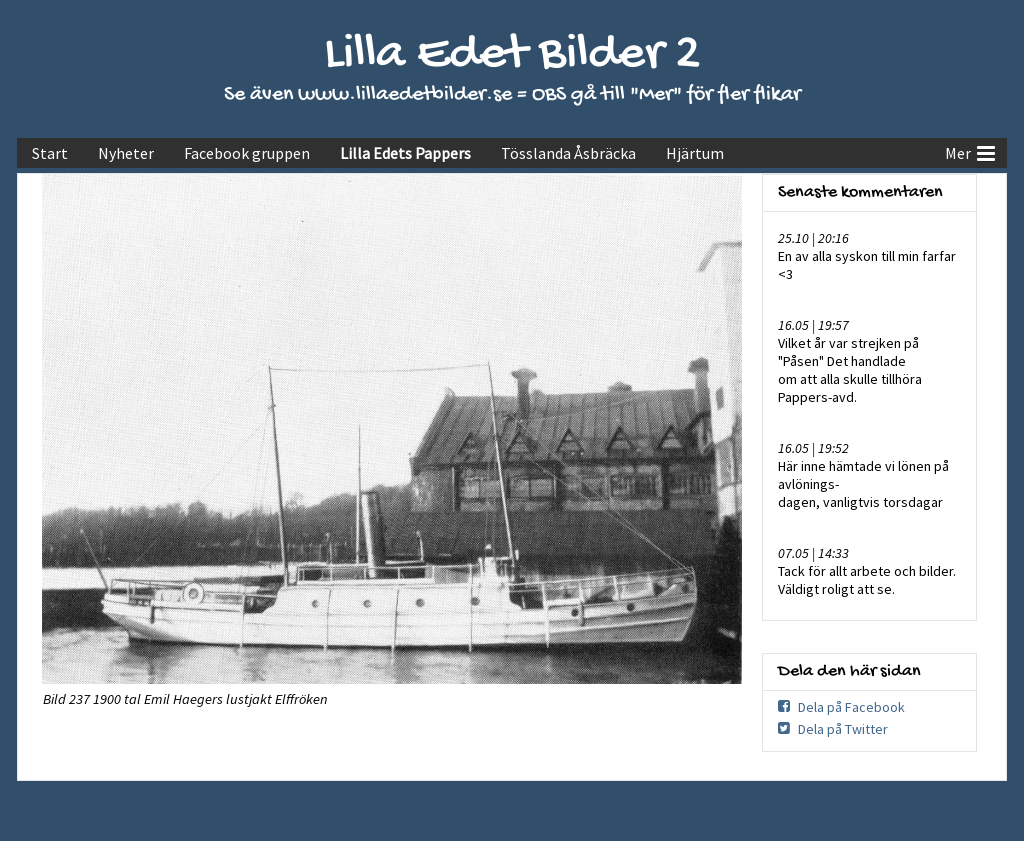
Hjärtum (695, 153)
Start (50, 153)
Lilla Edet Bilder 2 (512, 55)
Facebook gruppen (247, 153)
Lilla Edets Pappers (405, 153)
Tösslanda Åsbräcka (568, 153)
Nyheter (126, 153)
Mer (970, 151)
